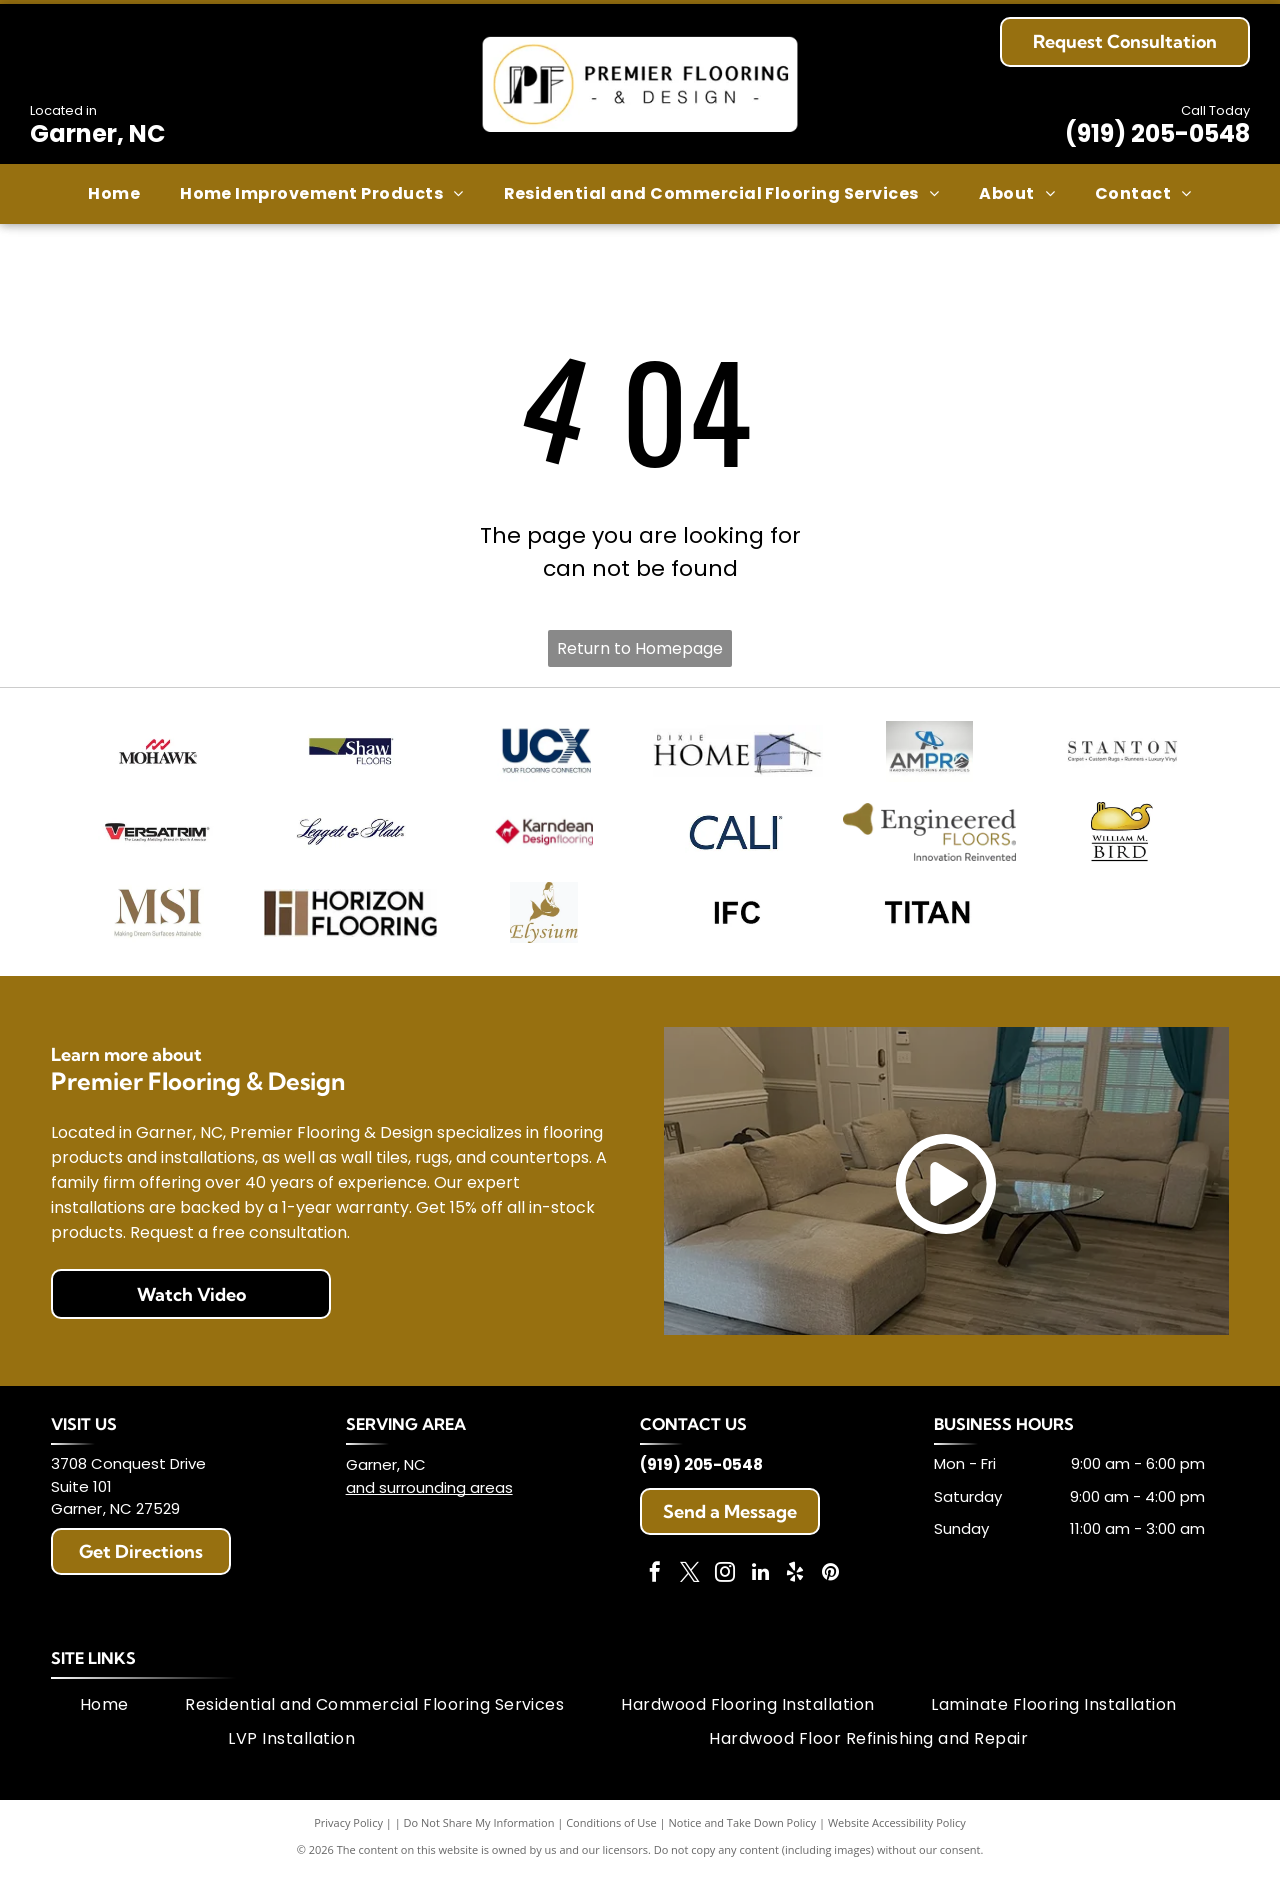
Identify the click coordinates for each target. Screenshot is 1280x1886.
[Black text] (736, 923)
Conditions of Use (611, 1835)
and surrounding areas (429, 1500)
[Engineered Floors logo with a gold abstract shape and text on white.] (929, 838)
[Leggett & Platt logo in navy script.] (350, 838)
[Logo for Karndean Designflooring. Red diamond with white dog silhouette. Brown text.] (543, 838)
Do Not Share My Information (479, 1835)
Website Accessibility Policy (897, 1835)
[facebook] (655, 1587)
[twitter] (690, 1587)
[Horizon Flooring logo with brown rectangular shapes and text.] (350, 923)
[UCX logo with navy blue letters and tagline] (543, 753)
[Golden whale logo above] (1122, 838)
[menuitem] (114, 194)
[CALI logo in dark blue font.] (736, 838)
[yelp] (795, 1587)
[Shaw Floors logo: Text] (350, 753)
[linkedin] (760, 1587)
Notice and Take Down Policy (743, 1835)
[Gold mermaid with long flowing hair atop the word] (543, 923)
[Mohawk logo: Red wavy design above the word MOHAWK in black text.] (157, 753)
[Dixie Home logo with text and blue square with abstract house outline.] (736, 753)
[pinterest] (830, 1587)
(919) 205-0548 (1157, 133)
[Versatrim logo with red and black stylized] (157, 838)
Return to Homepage (640, 648)
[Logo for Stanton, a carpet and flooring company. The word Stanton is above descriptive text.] (1122, 753)
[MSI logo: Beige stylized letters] (157, 923)
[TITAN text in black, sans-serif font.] (929, 923)
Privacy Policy (348, 1835)
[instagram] (725, 1587)
